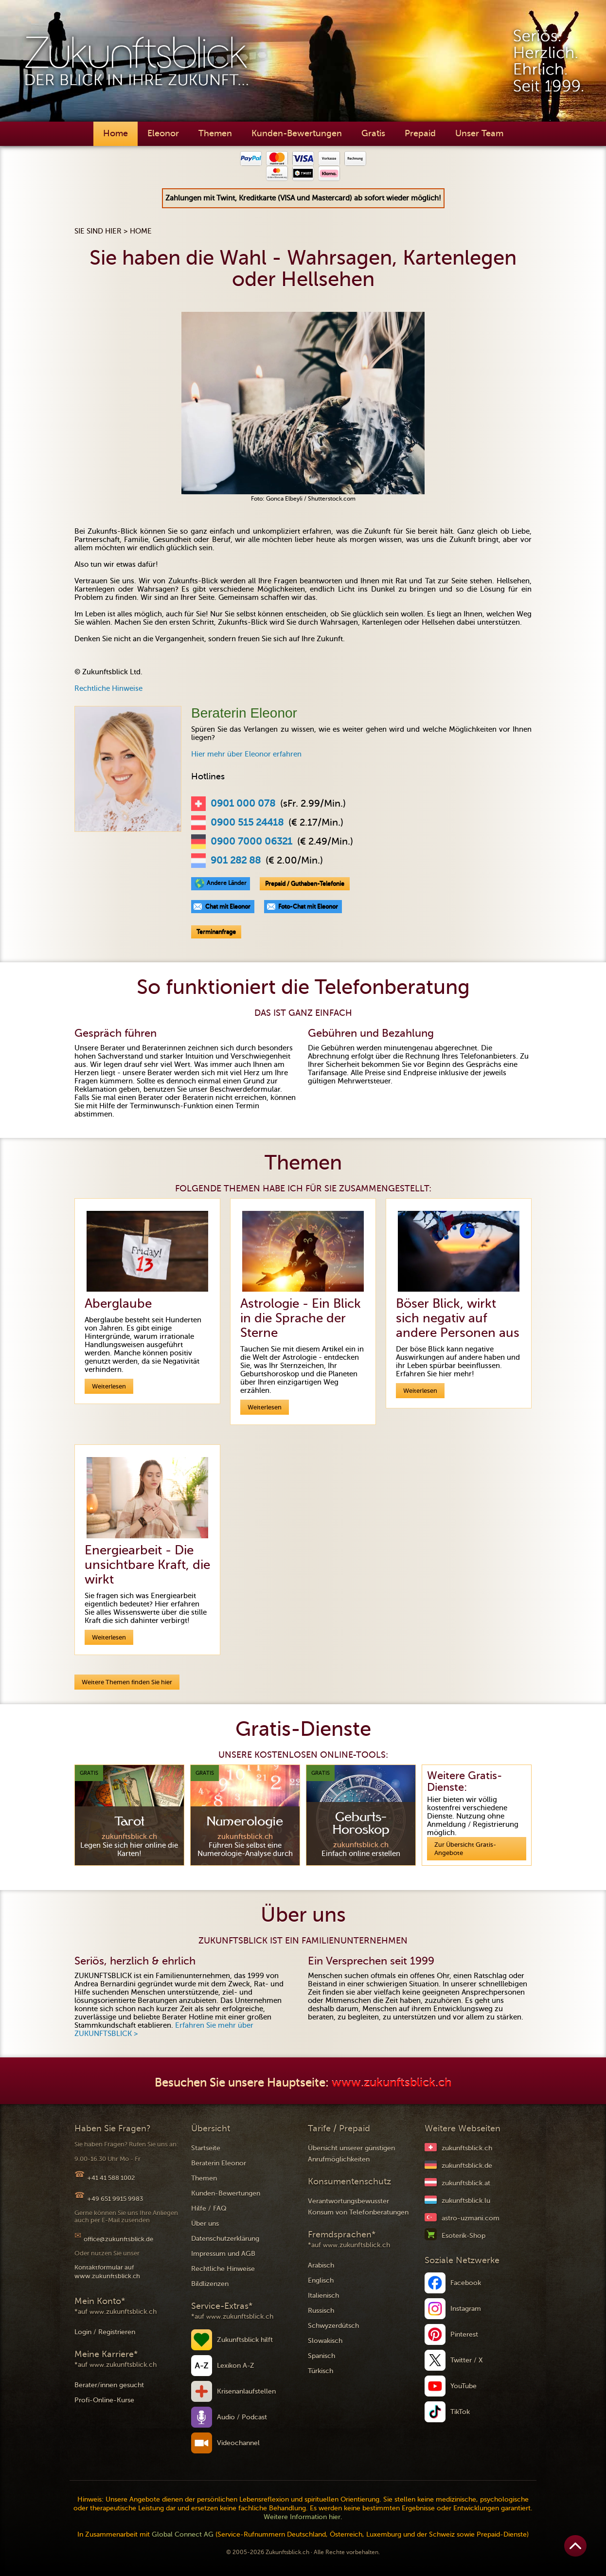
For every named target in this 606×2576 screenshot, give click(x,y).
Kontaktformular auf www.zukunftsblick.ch (107, 2272)
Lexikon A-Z (235, 2365)
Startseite (205, 2148)
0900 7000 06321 (251, 841)
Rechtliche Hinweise (108, 688)
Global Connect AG (183, 2534)
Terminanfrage (216, 931)
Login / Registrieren (104, 2332)
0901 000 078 (243, 803)
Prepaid (420, 133)
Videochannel (238, 2443)
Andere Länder (227, 883)
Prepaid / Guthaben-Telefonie (304, 883)
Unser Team (479, 133)
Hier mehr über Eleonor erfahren (246, 754)
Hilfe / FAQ (209, 2208)
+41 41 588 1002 (111, 2177)
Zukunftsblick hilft (245, 2339)
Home (115, 133)
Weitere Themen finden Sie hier (127, 1682)
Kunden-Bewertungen (296, 133)
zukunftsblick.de (467, 2165)
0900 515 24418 (247, 822)
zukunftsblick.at (466, 2183)
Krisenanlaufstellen (246, 2391)
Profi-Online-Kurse (104, 2400)
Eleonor (163, 133)
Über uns (205, 2223)
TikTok (460, 2411)
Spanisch (321, 2356)
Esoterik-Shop (463, 2235)
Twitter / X (466, 2360)
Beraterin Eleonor (218, 2163)
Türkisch (320, 2371)
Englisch (321, 2280)
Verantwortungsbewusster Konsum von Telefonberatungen (358, 2207)
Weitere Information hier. (303, 2517)
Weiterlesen (109, 1386)
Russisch (321, 2310)
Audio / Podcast (242, 2417)
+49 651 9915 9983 (115, 2198)
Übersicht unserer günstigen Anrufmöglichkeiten (351, 2153)
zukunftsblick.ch (467, 2148)
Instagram (465, 2308)
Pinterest (464, 2334)
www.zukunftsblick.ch (391, 2083)
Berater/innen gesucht (109, 2385)
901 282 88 (236, 860)
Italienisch (323, 2295)
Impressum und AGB (223, 2253)
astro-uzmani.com (470, 2218)
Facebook (465, 2283)
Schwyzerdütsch (333, 2325)
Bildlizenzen (210, 2284)
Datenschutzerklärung (225, 2238)
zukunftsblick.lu (466, 2200)
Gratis (373, 133)
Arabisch (321, 2265)
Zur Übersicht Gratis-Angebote (465, 1848)
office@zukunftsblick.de (118, 2239)
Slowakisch (325, 2340)
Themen (215, 133)
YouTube (463, 2386)
